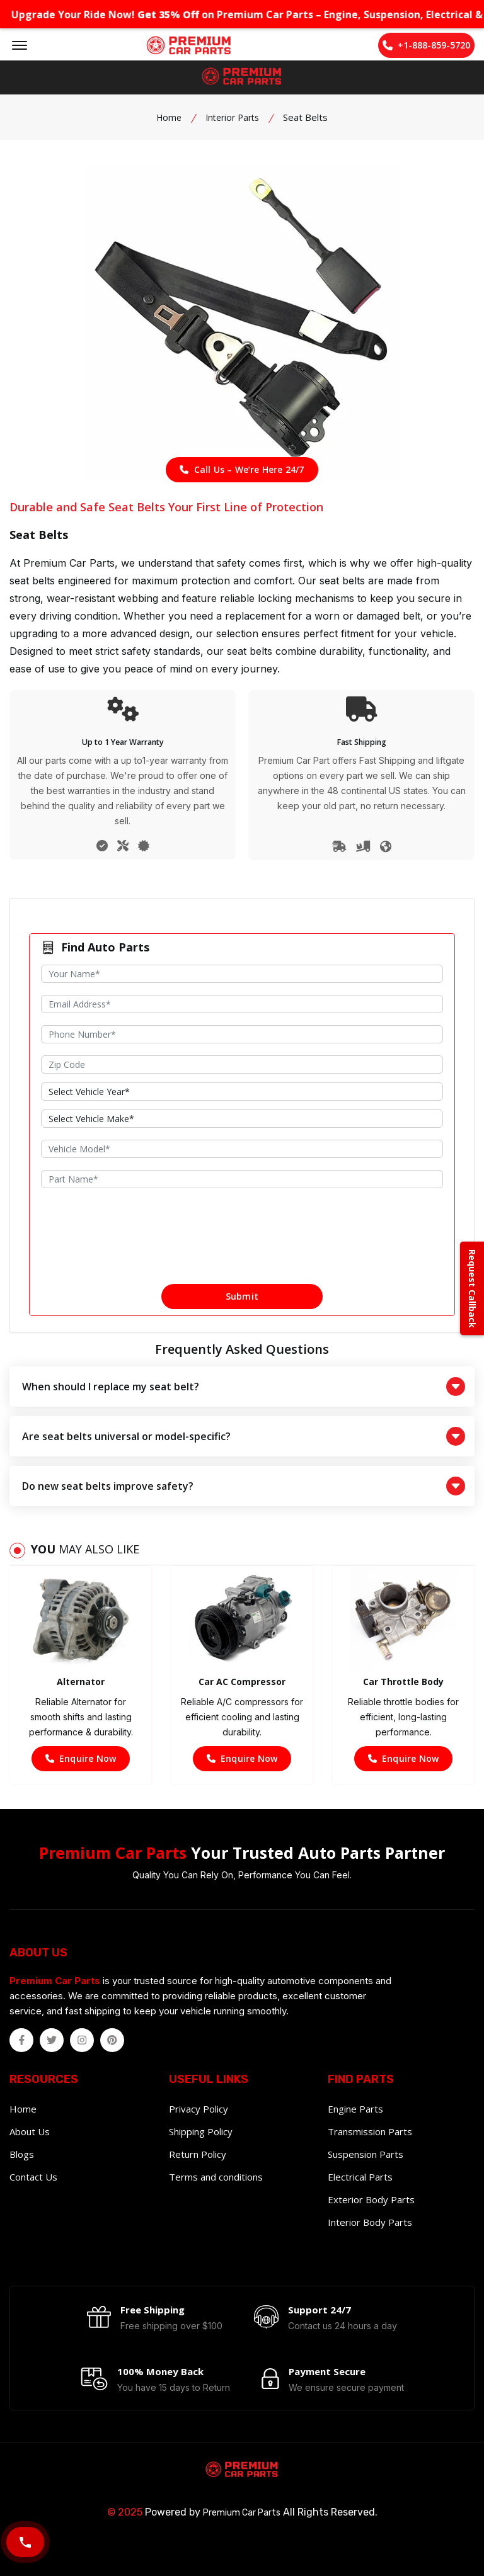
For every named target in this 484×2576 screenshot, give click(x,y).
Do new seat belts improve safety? (243, 1486)
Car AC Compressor (242, 1682)
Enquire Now (80, 1758)
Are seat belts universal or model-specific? (243, 1436)
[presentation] (242, 1245)
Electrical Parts (360, 2176)
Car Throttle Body (403, 1682)
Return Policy (197, 2154)
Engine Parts (355, 2108)
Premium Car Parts (241, 2512)
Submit (242, 1296)
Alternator (81, 1682)
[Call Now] (25, 2542)
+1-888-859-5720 (426, 45)
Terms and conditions (216, 2176)
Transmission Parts (370, 2131)
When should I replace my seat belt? (243, 1386)
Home (169, 117)
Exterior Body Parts (371, 2199)
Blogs (21, 2154)
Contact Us (33, 2176)
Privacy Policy (198, 2108)
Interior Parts (232, 117)
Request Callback (472, 1288)
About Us (29, 2131)
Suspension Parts (365, 2154)
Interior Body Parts (370, 2222)
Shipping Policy (201, 2131)
